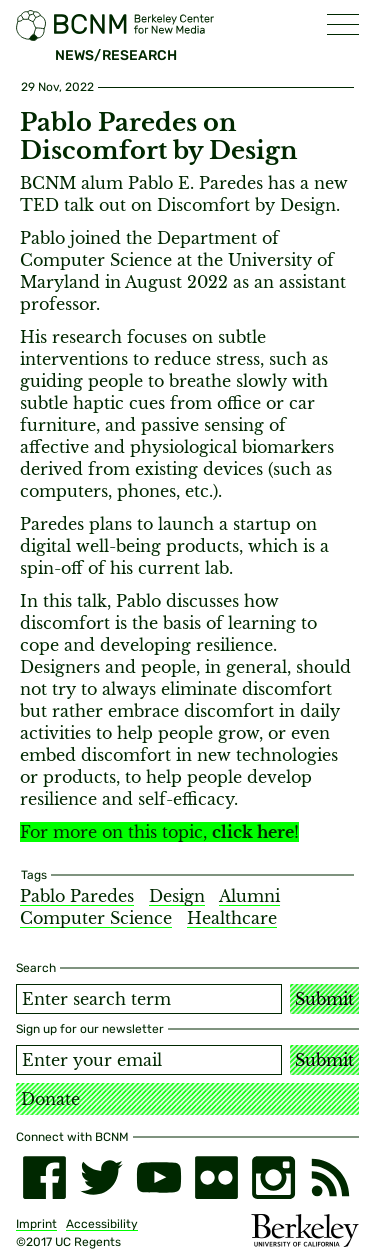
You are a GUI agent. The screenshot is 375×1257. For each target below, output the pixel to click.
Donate (50, 1099)
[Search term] (149, 999)
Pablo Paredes (77, 896)
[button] (343, 24)
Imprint (36, 1224)
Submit (324, 999)
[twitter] (101, 1177)
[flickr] (216, 1177)
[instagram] (273, 1177)
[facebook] (44, 1177)
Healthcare (232, 918)
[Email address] (149, 1060)
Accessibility (102, 1224)
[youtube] (158, 1177)
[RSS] (330, 1177)
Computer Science (96, 918)
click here (253, 832)
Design (177, 896)
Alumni (249, 896)
